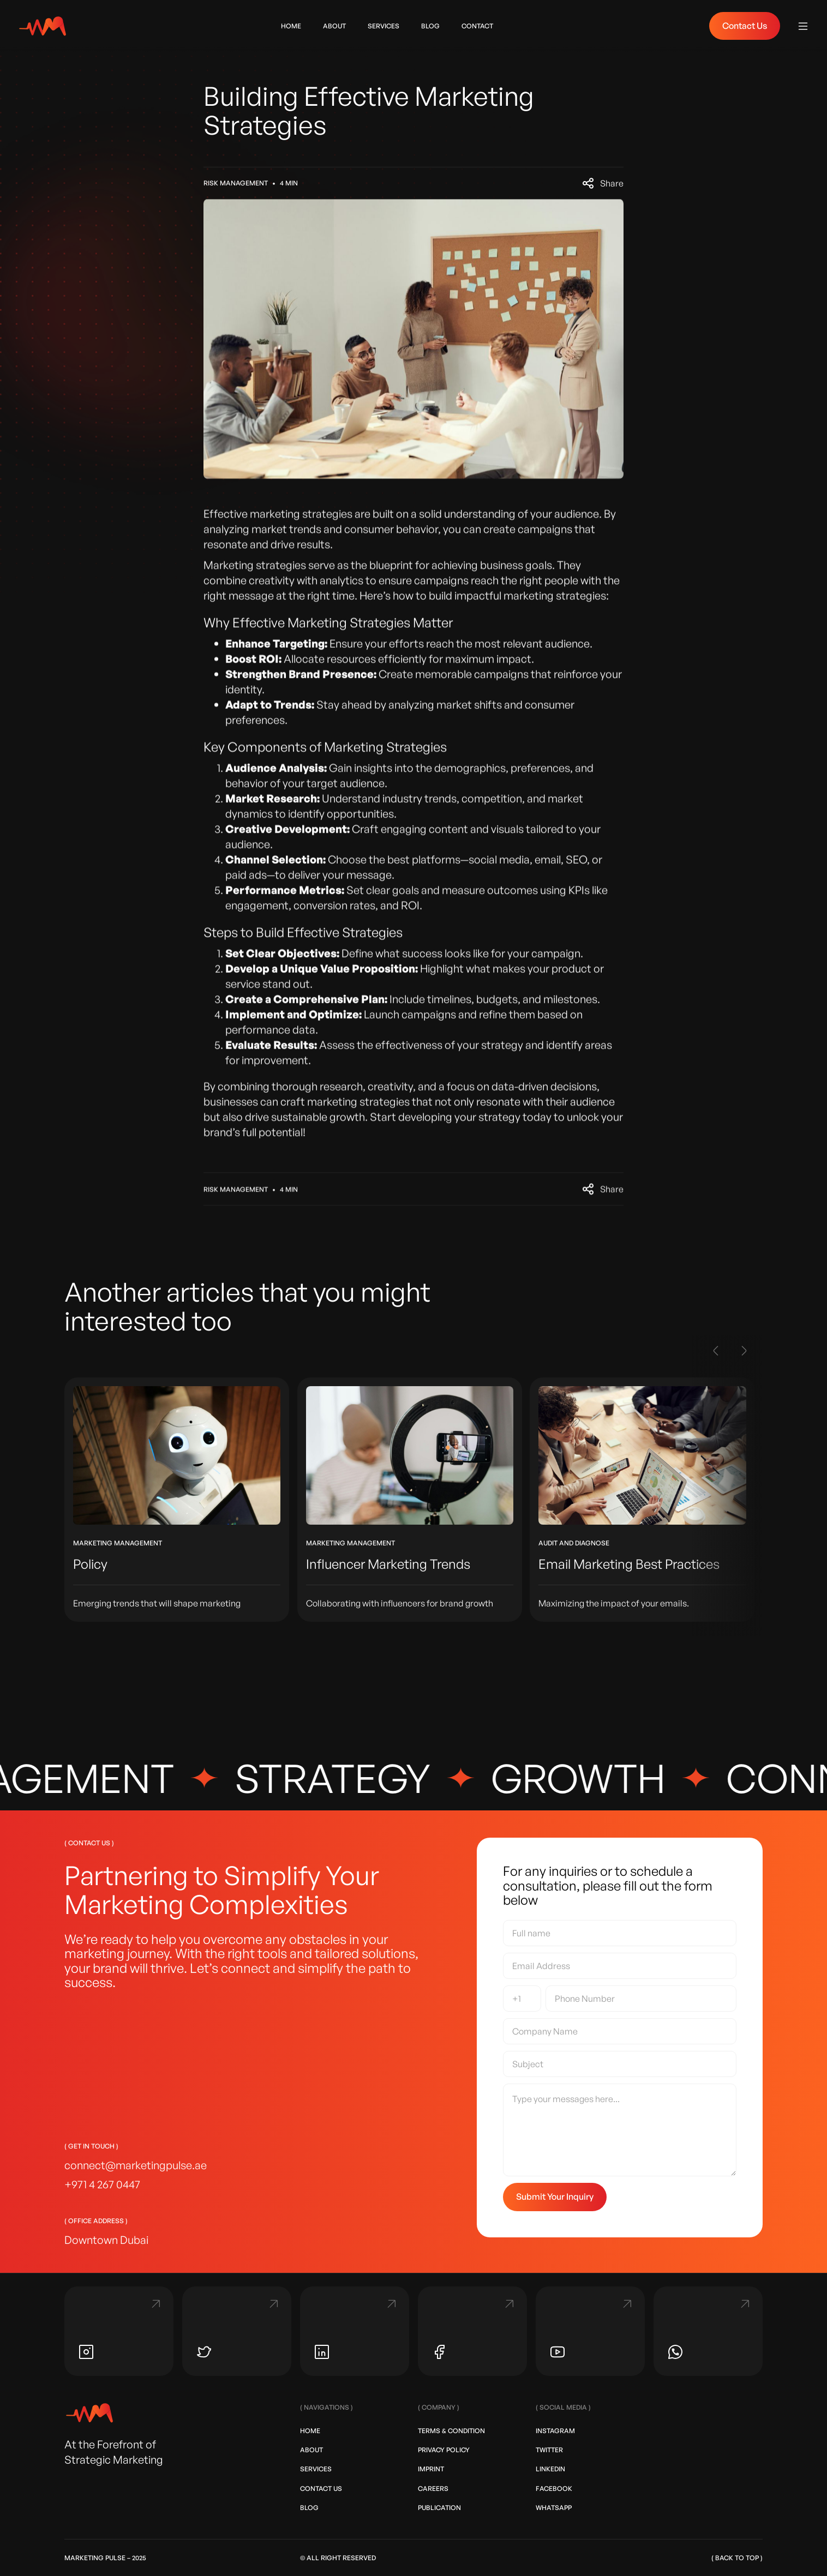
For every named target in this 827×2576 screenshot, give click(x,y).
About (311, 2450)
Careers (433, 2488)
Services (383, 26)
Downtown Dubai (106, 2240)
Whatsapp (554, 2507)
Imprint (431, 2469)
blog (430, 26)
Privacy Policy (444, 2450)
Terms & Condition (451, 2431)
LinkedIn (550, 2469)
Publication (439, 2507)
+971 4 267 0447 (102, 2184)
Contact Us (744, 25)
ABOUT (334, 26)
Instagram (555, 2431)
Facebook (554, 2488)
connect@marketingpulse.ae (135, 2165)
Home (310, 2431)
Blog (309, 2507)
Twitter (549, 2450)
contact (477, 26)
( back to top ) (737, 2558)
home (291, 26)
